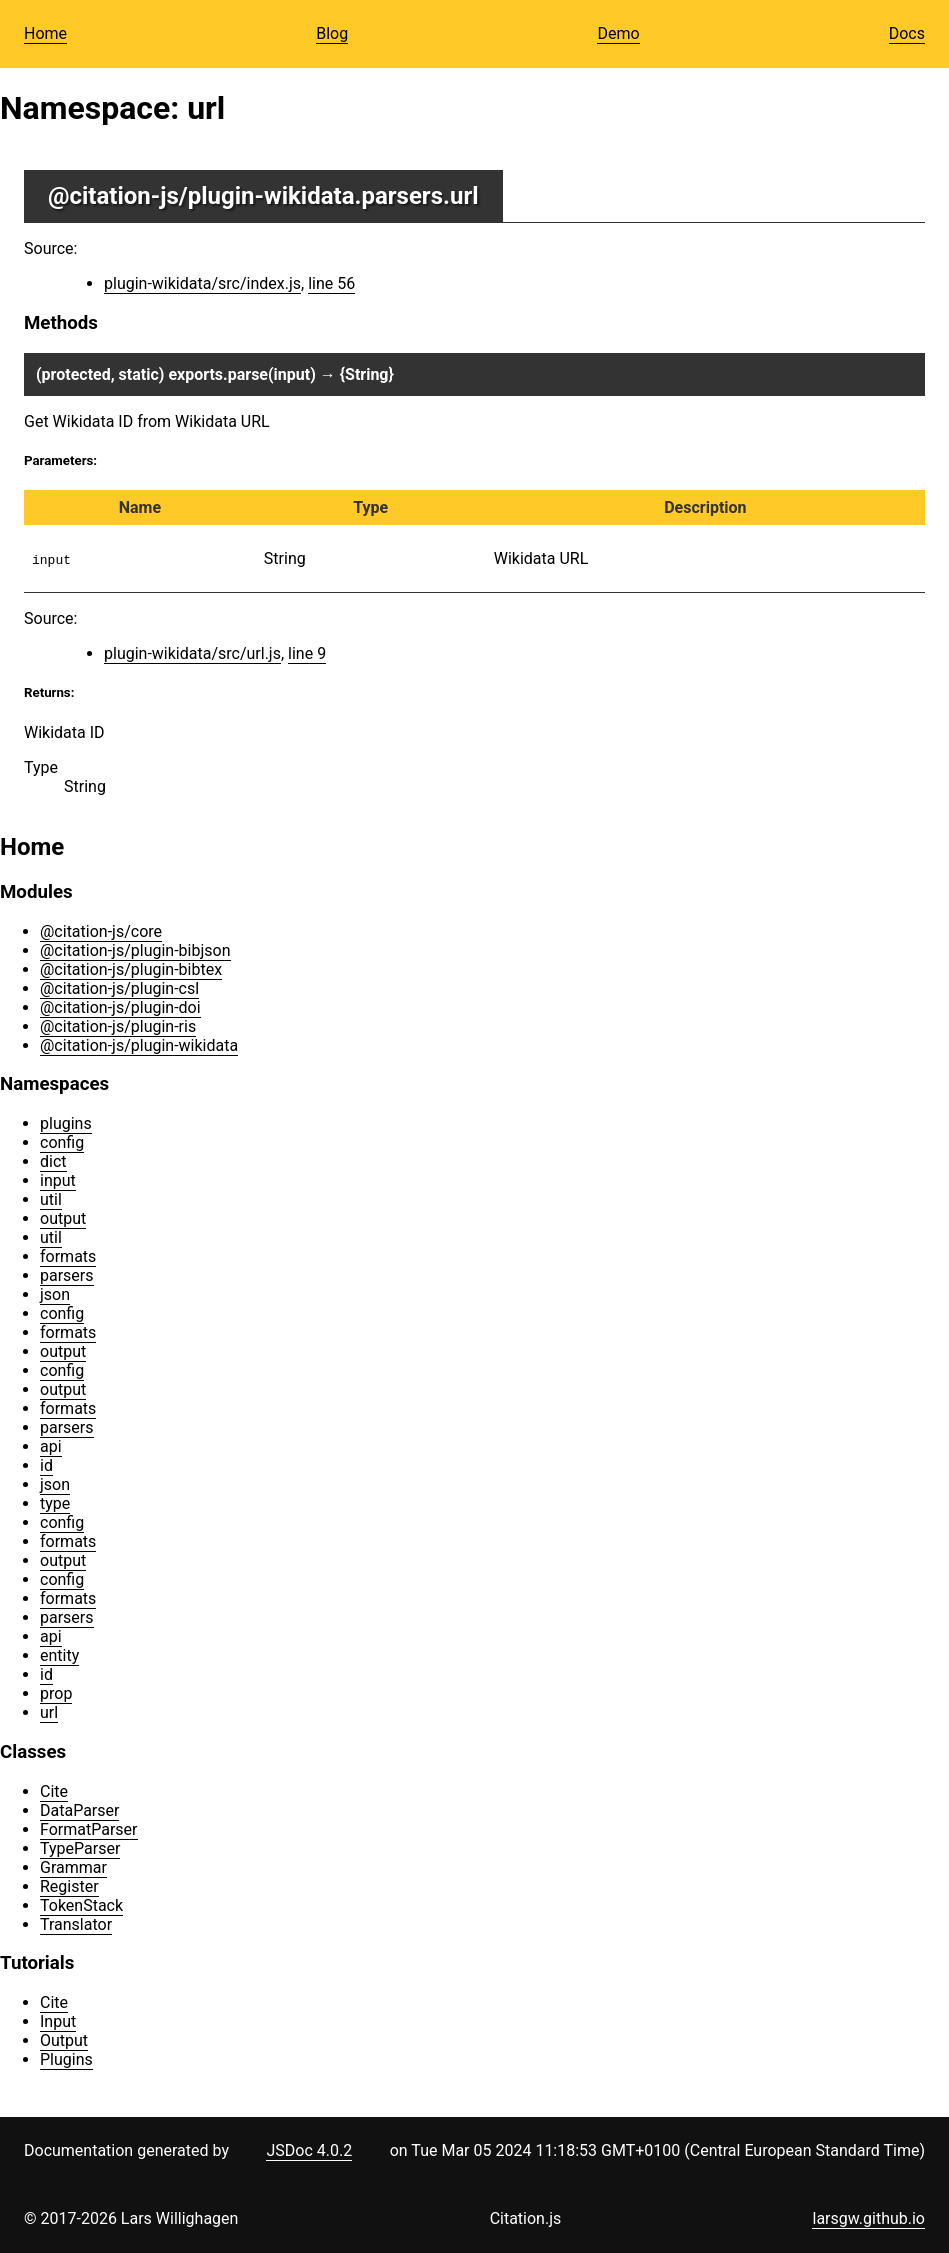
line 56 (331, 283)
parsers (67, 1275)
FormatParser (89, 1829)
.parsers (398, 196)
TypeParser (80, 1848)
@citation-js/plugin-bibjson (135, 950)
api (51, 1446)
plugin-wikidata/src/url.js (192, 653)
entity (59, 1655)
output (63, 1218)
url (49, 1712)
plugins (66, 1123)
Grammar (73, 1867)
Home (45, 33)
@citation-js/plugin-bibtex (131, 969)
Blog (332, 33)
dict (53, 1161)
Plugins (66, 2059)
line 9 (307, 653)
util (51, 1199)
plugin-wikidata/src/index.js (202, 283)
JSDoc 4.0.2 (309, 2150)
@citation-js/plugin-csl (119, 988)
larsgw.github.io (868, 2218)
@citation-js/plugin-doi (120, 1007)
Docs (907, 33)
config (62, 1142)
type (55, 1503)
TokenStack (81, 1905)
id (46, 1465)
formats (68, 1256)
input (58, 1180)
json (55, 1294)
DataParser (79, 1810)
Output (64, 2040)
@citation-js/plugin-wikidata (201, 196)
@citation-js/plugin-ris (118, 1026)
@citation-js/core (101, 931)
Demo (618, 33)
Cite (54, 1791)
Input (58, 2021)
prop (56, 1693)
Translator (76, 1924)
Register (69, 1886)
